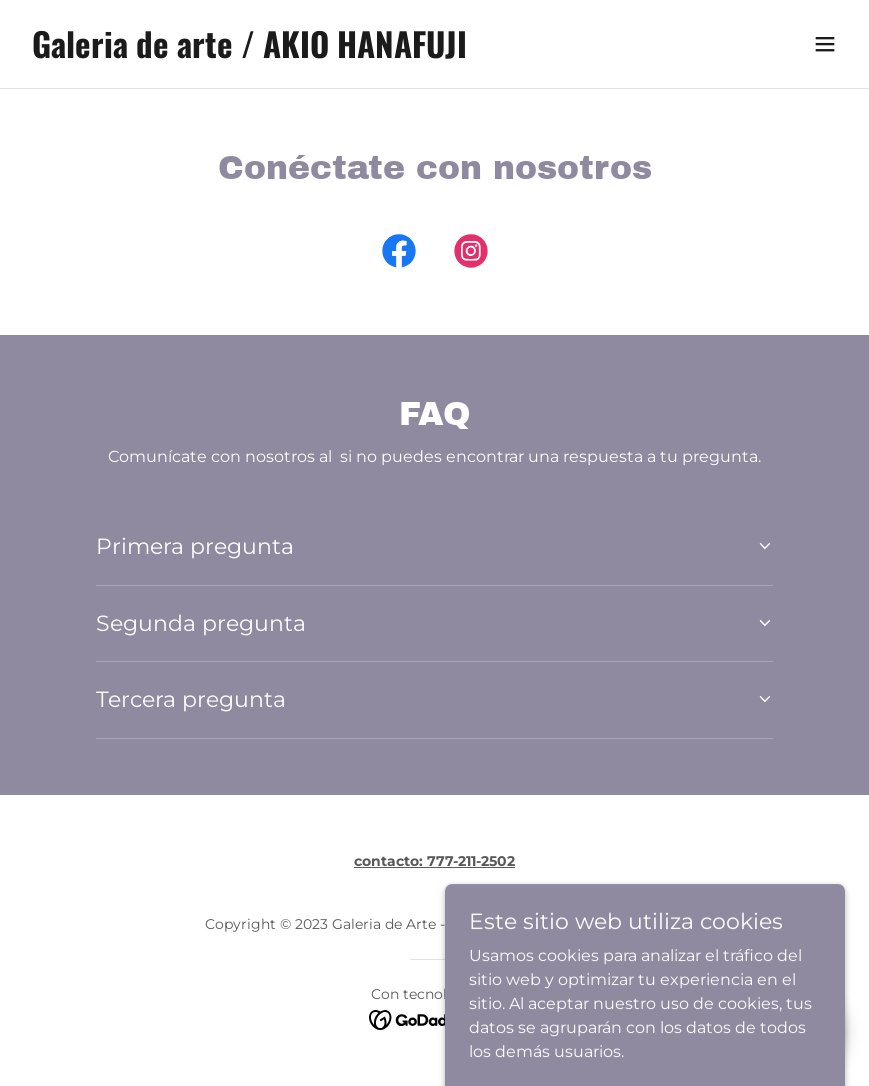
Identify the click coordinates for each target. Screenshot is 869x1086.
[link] (249, 52)
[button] (825, 44)
